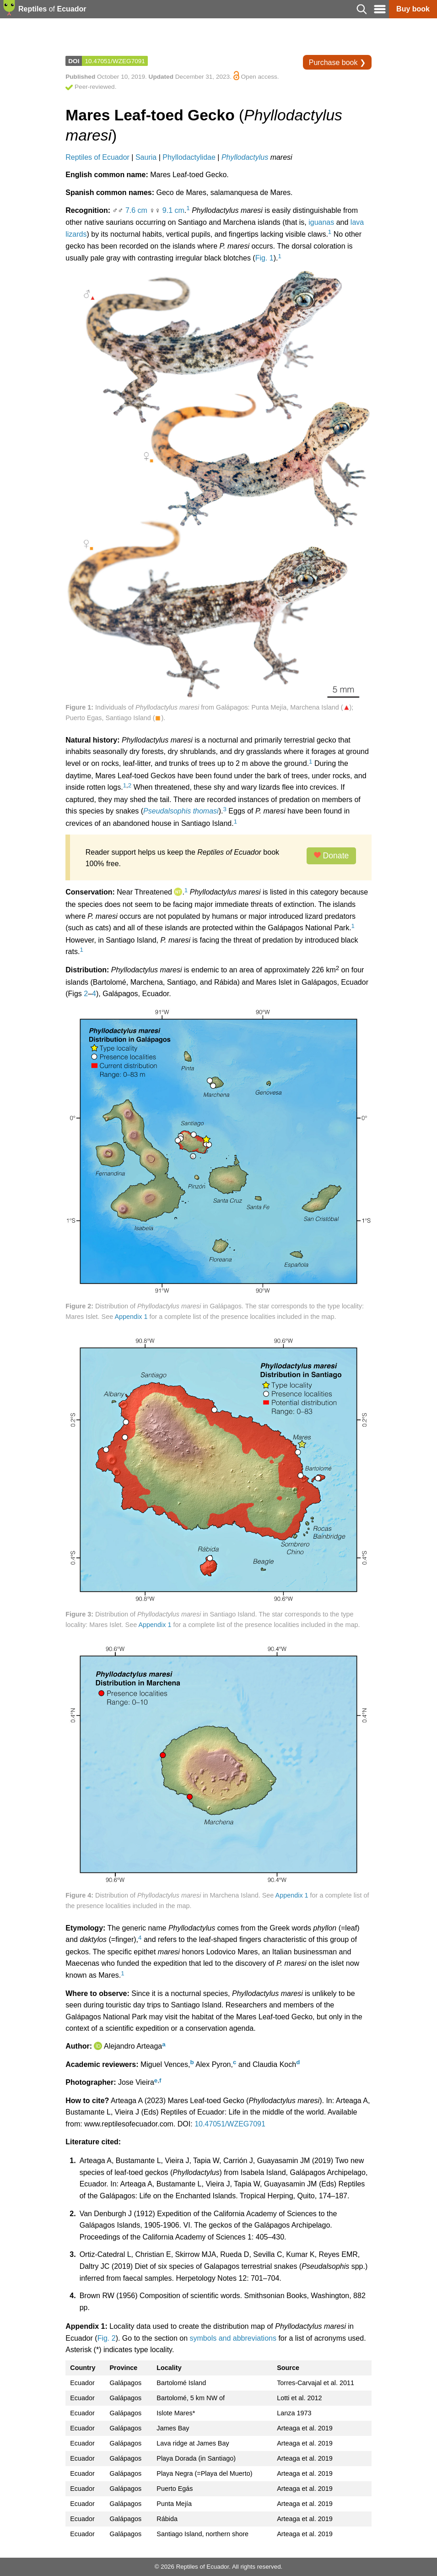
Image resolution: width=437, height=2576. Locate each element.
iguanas (321, 222)
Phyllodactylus (244, 157)
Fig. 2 (106, 2338)
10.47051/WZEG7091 (115, 61)
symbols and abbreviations (233, 2338)
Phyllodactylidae (189, 157)
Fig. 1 (264, 258)
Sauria (145, 157)
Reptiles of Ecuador (97, 157)
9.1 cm (173, 210)
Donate (331, 855)
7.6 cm (136, 210)
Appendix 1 (130, 1316)
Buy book (413, 9)
